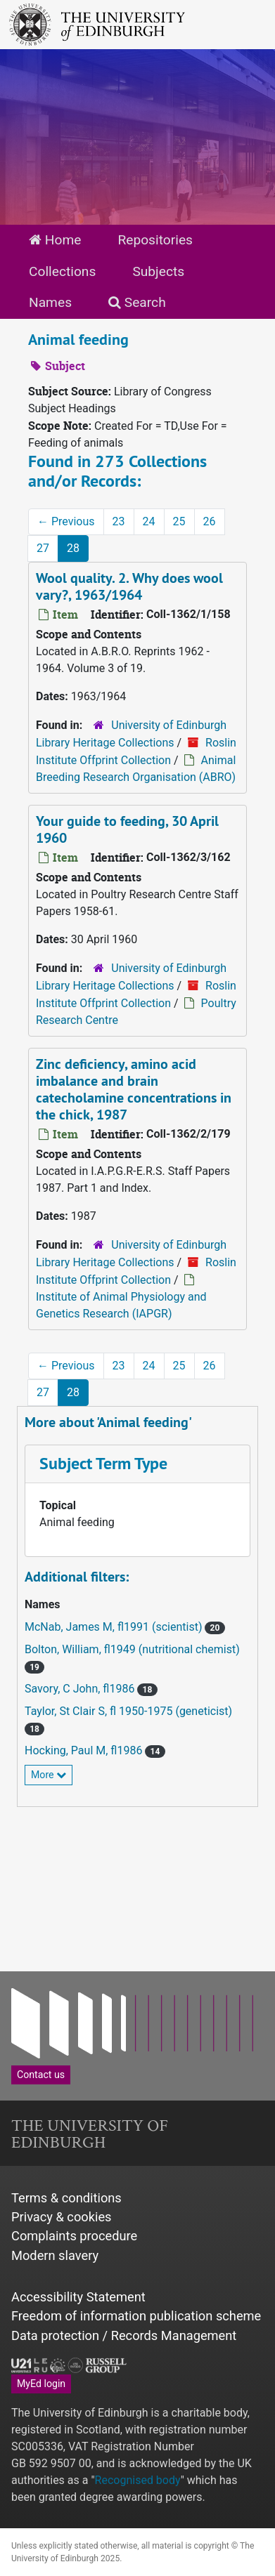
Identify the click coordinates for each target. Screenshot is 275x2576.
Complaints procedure (74, 2235)
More (48, 1774)
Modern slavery (54, 2255)
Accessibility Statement (78, 2296)
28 (73, 548)
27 (43, 548)
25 (179, 521)
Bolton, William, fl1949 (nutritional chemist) (132, 1649)
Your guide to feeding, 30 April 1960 (127, 829)
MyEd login (41, 2383)
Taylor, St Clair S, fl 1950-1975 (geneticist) (128, 1711)
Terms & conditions (66, 2197)
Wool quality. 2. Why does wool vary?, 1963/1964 (129, 586)
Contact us (41, 2074)
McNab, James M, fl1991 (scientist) (115, 1627)
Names (50, 302)
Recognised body (138, 2480)
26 (209, 521)
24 (149, 521)
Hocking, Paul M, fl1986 (85, 1750)
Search (137, 302)
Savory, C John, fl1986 (81, 1688)
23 (119, 521)
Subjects (158, 271)
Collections (62, 271)
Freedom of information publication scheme (136, 2315)
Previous (66, 521)
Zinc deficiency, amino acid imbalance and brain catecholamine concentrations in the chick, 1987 (133, 1089)
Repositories (155, 240)
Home (55, 240)
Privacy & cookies (61, 2216)
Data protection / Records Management (123, 2335)
